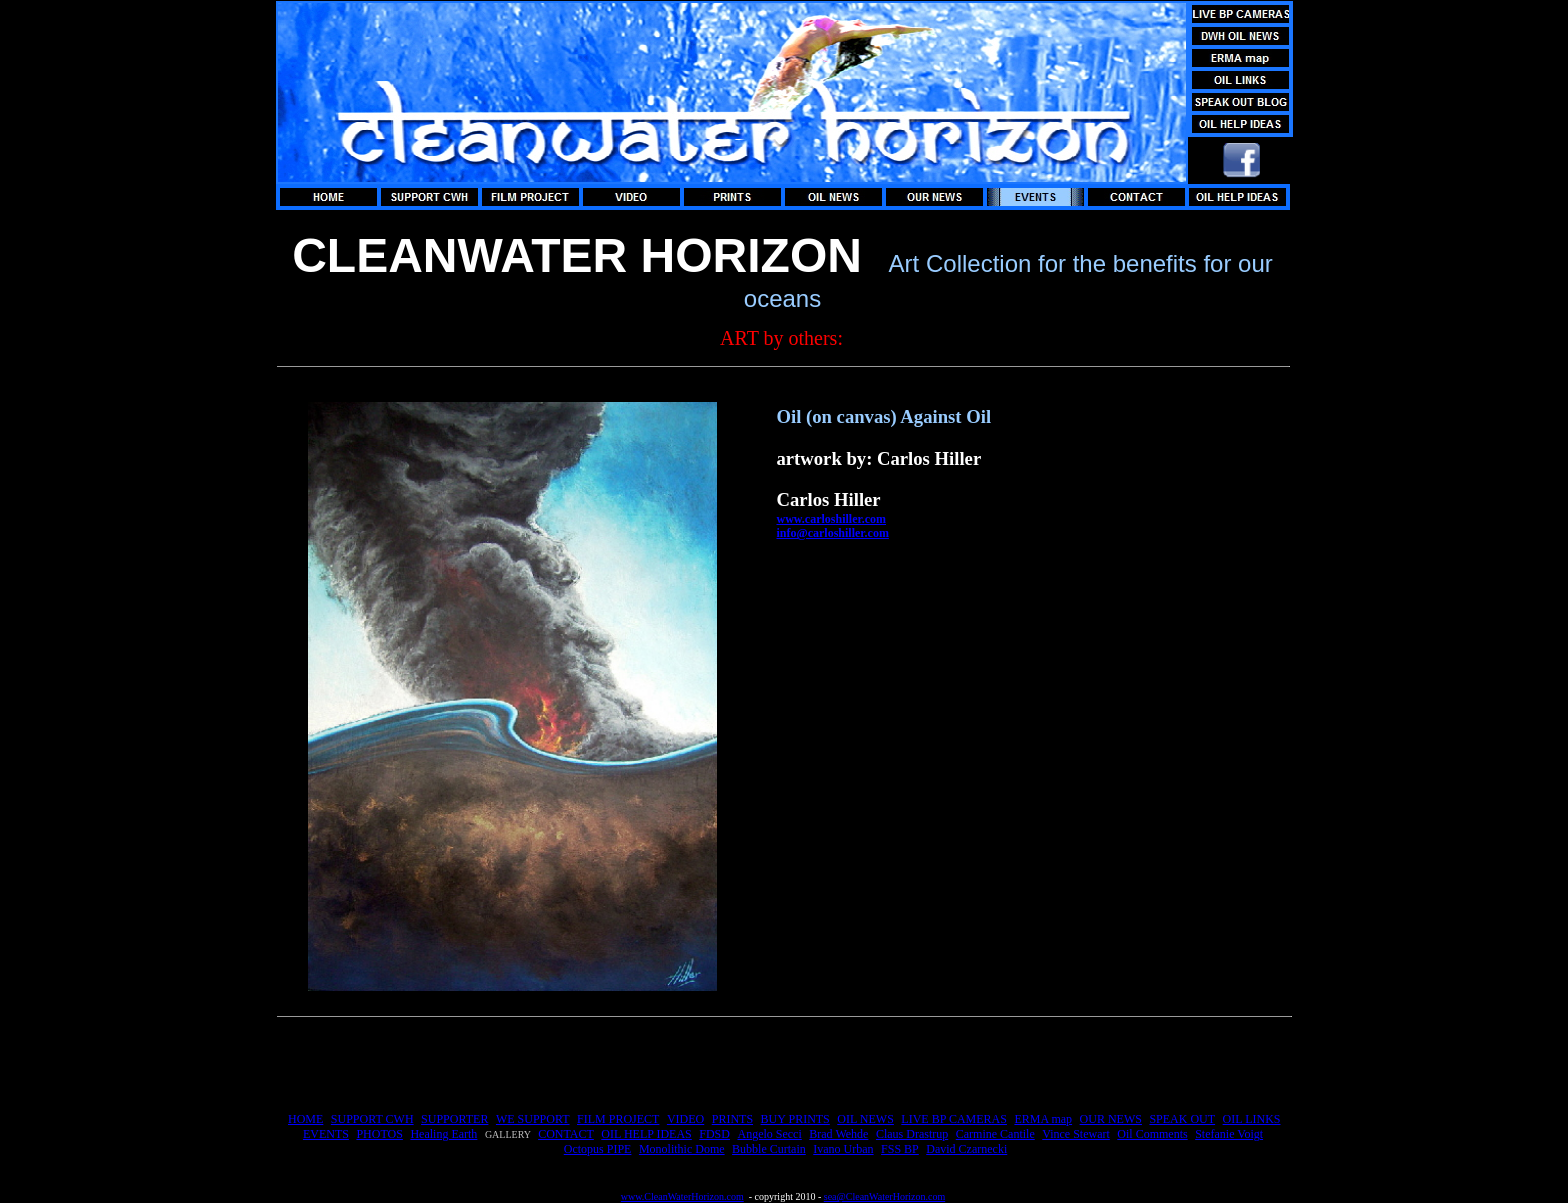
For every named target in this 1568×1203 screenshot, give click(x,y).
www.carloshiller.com (832, 519)
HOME (305, 1119)
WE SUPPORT (533, 1119)
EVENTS (326, 1134)
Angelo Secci (769, 1134)
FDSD (714, 1134)
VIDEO (685, 1119)
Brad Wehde (838, 1134)
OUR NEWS (1111, 1119)
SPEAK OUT (1182, 1119)
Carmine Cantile (995, 1134)
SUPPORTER (454, 1119)
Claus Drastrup (912, 1134)
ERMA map (1043, 1119)
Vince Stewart (1076, 1134)
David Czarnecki (966, 1149)
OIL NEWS (865, 1119)
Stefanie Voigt (1229, 1134)
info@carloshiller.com (833, 533)
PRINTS (732, 1119)
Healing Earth (443, 1134)
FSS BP (900, 1149)
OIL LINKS (1252, 1119)
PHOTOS (379, 1134)
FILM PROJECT (618, 1119)
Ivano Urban (843, 1149)
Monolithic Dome (682, 1149)
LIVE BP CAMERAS (954, 1119)
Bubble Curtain (769, 1149)
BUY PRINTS (795, 1119)
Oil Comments (1152, 1134)
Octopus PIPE (598, 1149)
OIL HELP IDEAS (646, 1134)
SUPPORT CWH (372, 1119)
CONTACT (566, 1134)
